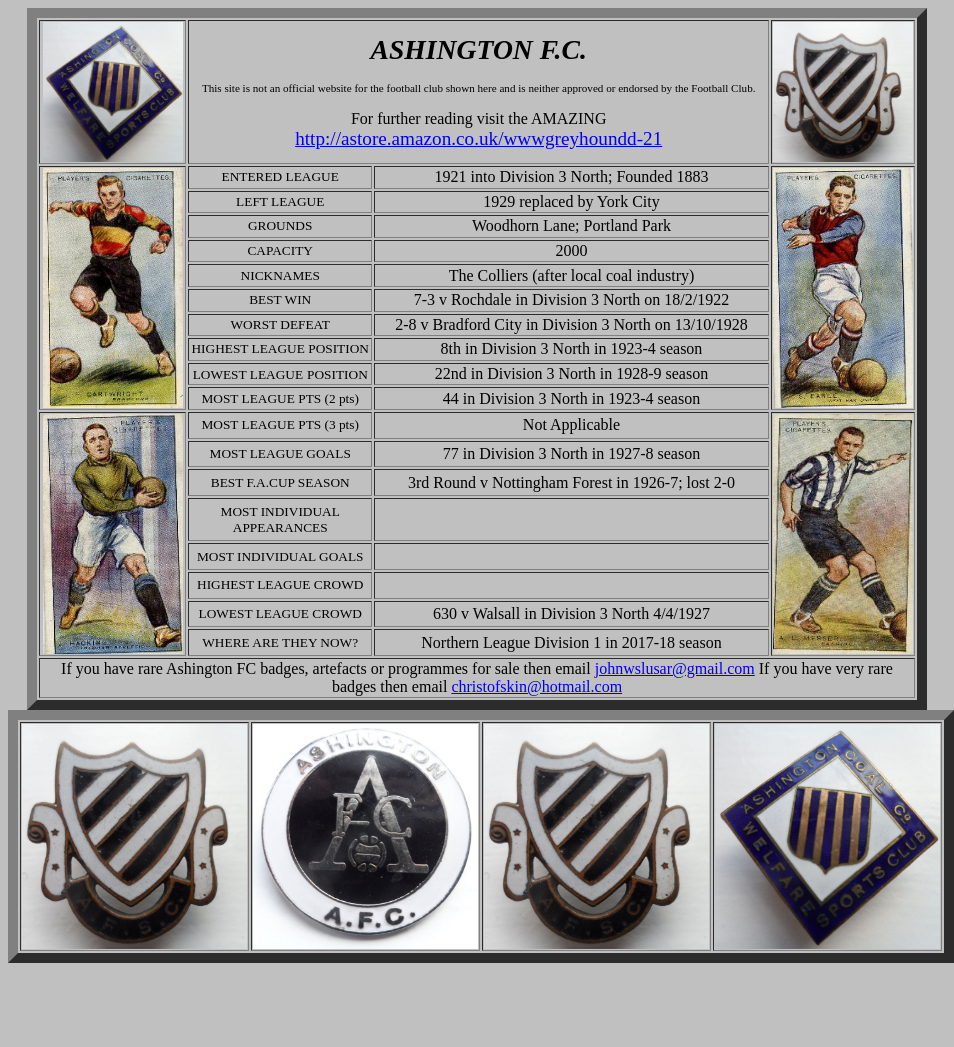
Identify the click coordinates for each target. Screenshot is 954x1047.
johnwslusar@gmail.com (675, 668)
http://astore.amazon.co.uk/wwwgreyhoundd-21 (478, 138)
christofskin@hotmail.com (536, 686)
